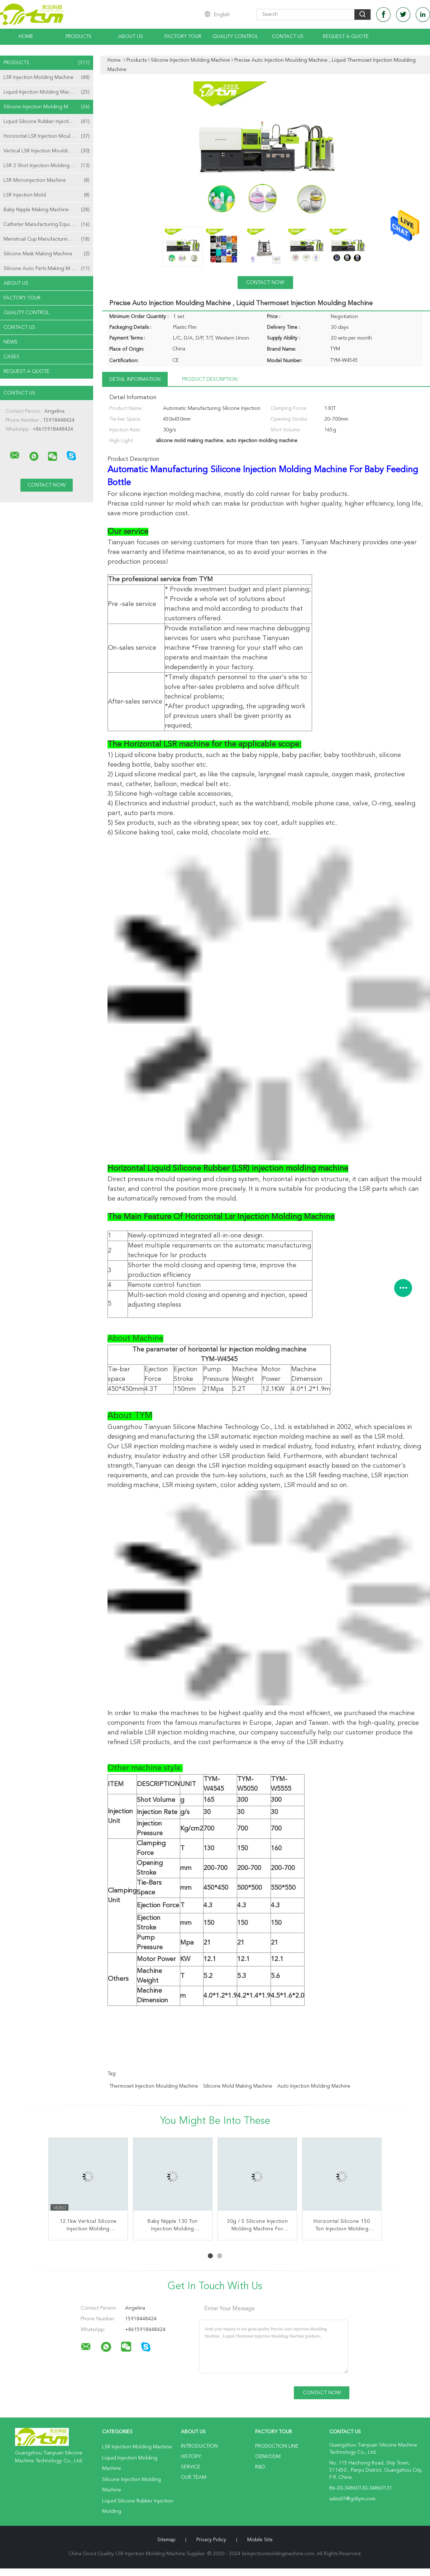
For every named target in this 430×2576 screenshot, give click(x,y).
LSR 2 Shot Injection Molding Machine (47, 165)
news (11, 342)
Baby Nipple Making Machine (47, 210)
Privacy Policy (211, 2539)
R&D (260, 2467)
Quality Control (235, 36)
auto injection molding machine (313, 2086)
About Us (130, 36)
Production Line (276, 2446)
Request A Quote (346, 36)
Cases (11, 356)
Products (78, 36)
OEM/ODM (268, 2456)
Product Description (210, 379)
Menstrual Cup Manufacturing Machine (47, 239)
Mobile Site (260, 2539)
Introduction (199, 2446)
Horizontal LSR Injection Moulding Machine (48, 136)
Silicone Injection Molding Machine (47, 107)
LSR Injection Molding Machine (47, 77)
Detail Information (135, 379)
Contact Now (265, 282)
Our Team (193, 2477)
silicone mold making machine (237, 2086)
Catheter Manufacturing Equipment (47, 224)
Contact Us (288, 36)
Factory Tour (182, 36)
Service (190, 2467)
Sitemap (166, 2539)
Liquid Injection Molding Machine (47, 92)
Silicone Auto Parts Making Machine (47, 268)
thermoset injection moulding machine (153, 2086)
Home (26, 36)
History (191, 2456)
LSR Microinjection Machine (47, 180)
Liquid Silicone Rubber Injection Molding (48, 121)
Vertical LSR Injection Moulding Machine (48, 151)
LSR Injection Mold (47, 195)
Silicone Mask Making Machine (47, 254)
